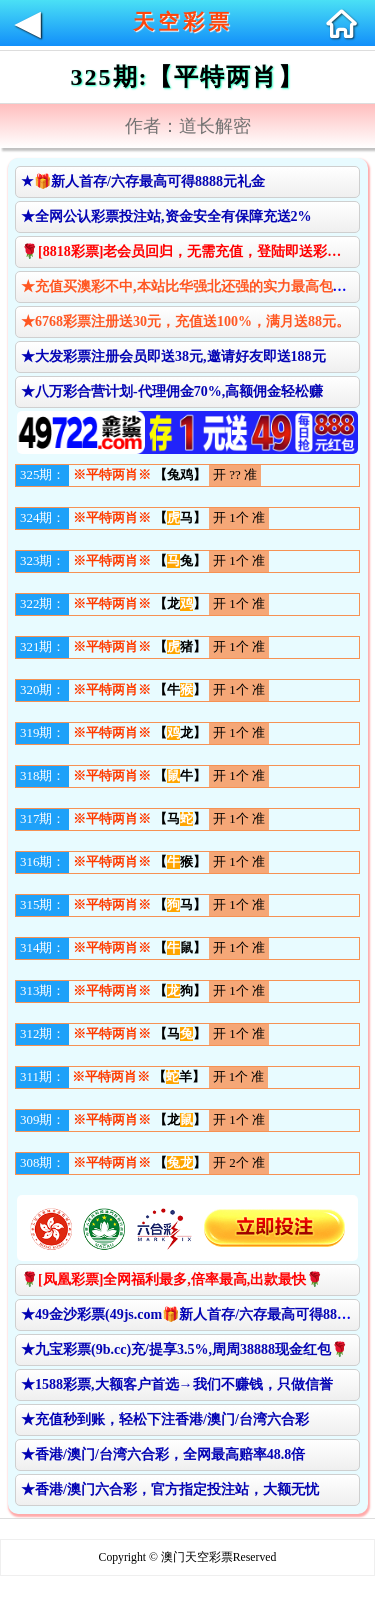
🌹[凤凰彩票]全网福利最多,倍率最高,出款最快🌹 (172, 1279)
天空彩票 (183, 22)
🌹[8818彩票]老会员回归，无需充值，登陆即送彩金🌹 (189, 251)
